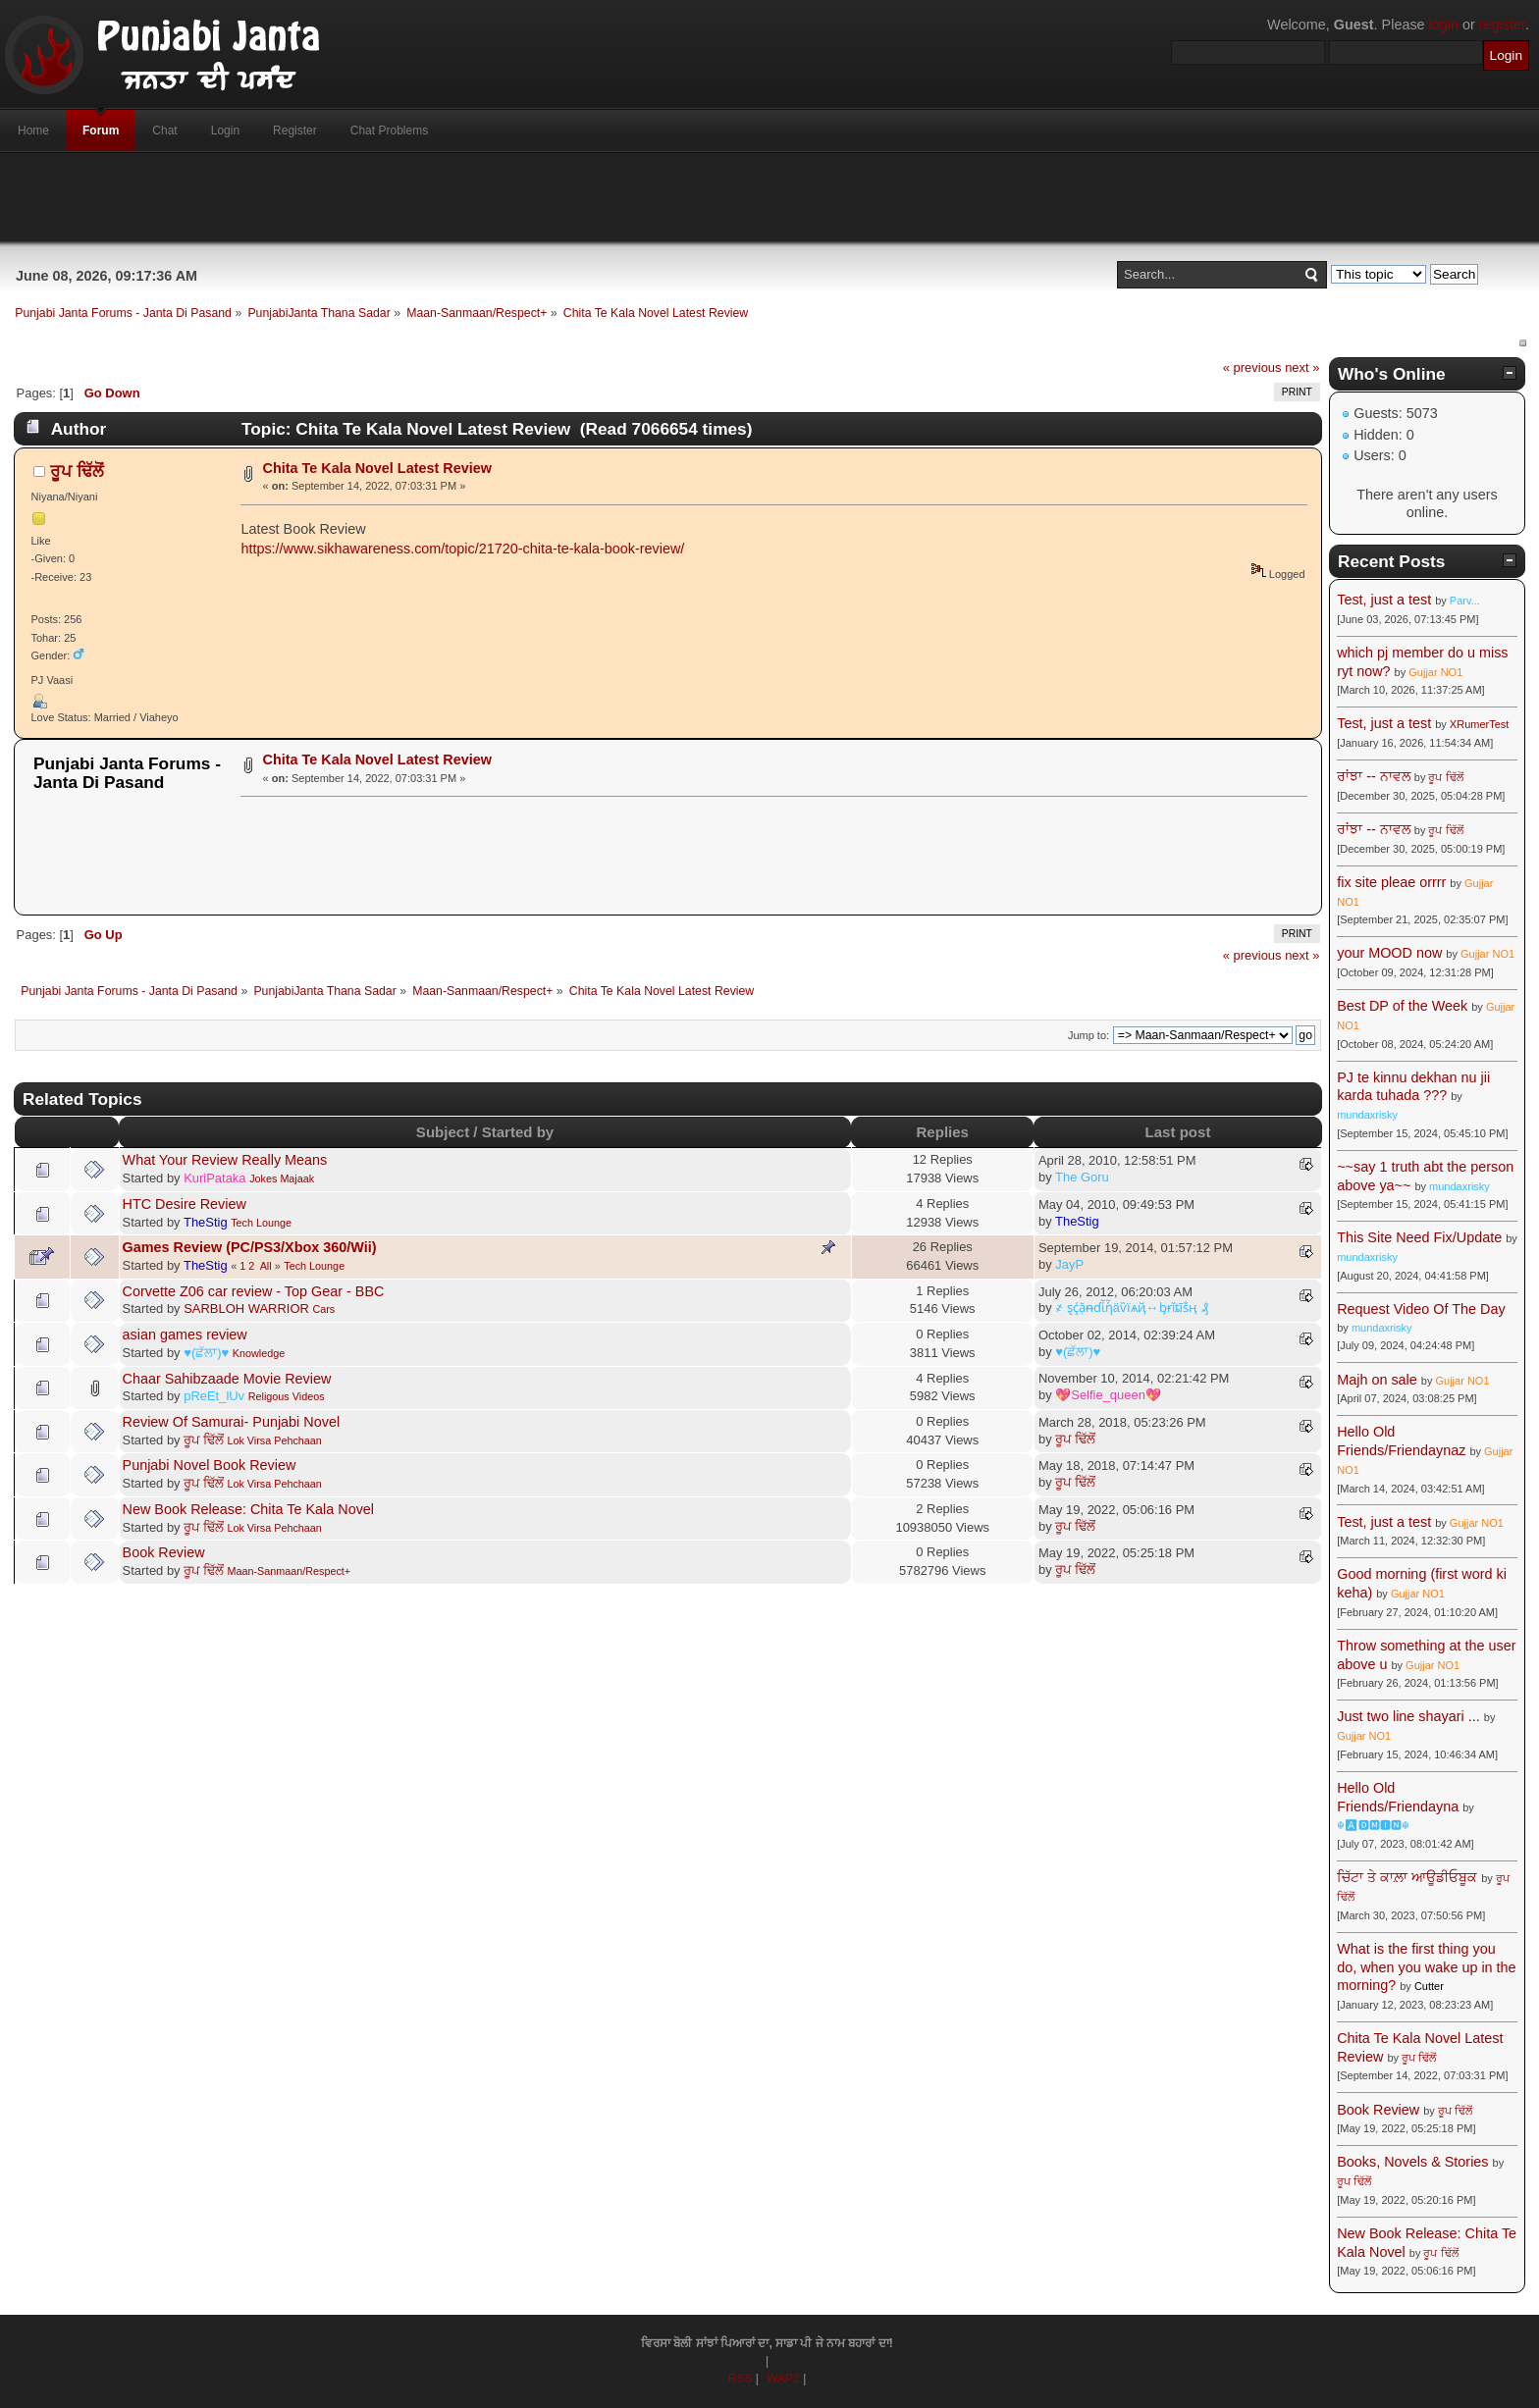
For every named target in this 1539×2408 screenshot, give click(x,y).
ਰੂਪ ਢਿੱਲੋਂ (76, 471)
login (1444, 24)
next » (1302, 367)
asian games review (185, 1334)
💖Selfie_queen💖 (1108, 1394)
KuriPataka (214, 1178)
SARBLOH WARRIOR (246, 1308)
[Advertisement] (769, 197)
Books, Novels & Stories (1412, 2162)
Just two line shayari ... (1408, 1716)
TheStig (206, 1222)
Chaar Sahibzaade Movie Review (227, 1379)
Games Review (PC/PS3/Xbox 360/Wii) (250, 1247)
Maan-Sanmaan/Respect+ (288, 1571)
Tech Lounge (261, 1223)
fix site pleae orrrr (1391, 882)
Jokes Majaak (281, 1178)
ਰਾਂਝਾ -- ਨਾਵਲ (1373, 776)
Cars (323, 1309)
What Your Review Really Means (225, 1160)
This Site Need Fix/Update (1419, 1237)
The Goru (1082, 1177)
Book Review (164, 1552)
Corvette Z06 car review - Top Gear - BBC (254, 1291)
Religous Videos (286, 1396)
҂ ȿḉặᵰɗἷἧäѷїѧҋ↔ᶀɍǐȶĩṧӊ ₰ (1131, 1307)
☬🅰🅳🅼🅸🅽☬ (1373, 1825)
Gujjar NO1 (1435, 672)
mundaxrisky (1367, 1115)
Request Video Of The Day (1421, 1309)
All (266, 1266)
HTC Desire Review (184, 1204)
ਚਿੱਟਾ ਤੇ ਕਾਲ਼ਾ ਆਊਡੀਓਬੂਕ (1407, 1877)
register (1502, 24)
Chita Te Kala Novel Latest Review (377, 468)
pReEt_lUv (214, 1395)
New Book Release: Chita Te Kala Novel (249, 1509)
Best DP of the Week (1404, 1006)
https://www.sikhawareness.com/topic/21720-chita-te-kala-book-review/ (462, 548)
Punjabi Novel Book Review (209, 1465)
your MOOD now (1389, 953)
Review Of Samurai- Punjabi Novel (232, 1422)
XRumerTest (1480, 724)
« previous (1252, 367)
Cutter (1429, 1986)
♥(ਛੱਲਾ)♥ (206, 1352)
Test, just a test (1384, 599)
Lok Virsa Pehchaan (274, 1440)
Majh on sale (1377, 1379)
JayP (1069, 1264)
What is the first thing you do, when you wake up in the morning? (1426, 1967)
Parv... (1465, 600)
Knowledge (259, 1353)
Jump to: (1088, 1035)
